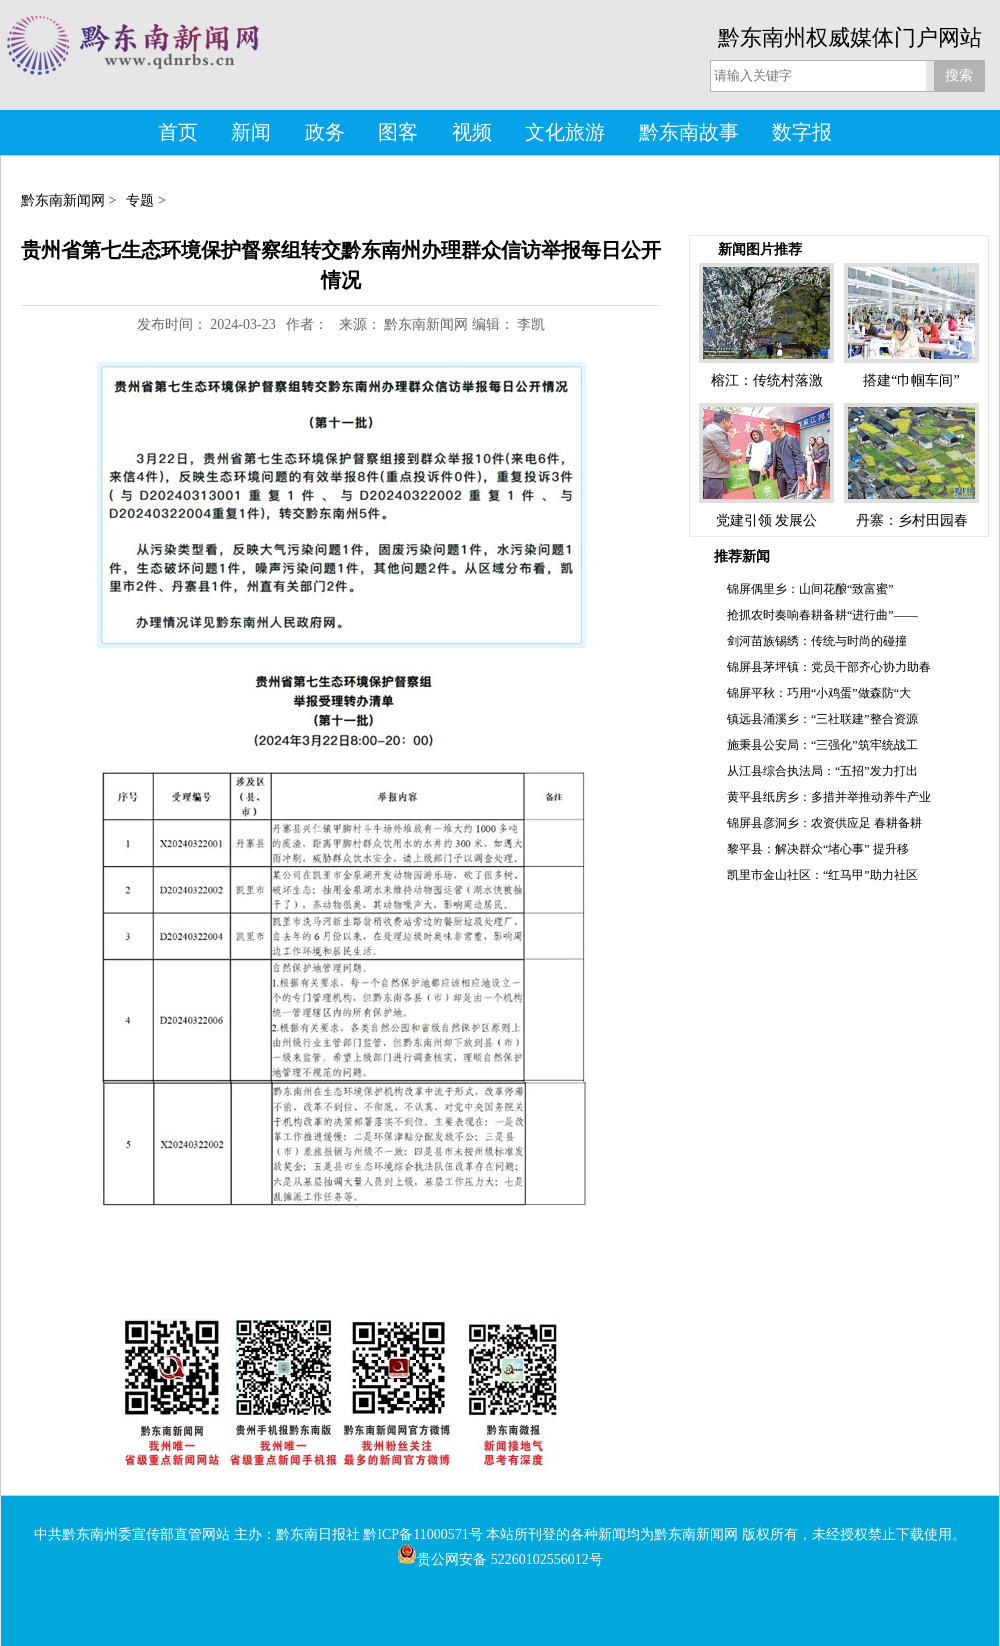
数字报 (802, 132)
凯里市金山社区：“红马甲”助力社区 (822, 875)
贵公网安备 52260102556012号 (500, 1559)
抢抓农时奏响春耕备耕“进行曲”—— (822, 615)
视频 (472, 132)
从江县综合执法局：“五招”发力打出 (822, 771)
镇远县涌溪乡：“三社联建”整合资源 (822, 719)
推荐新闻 (742, 556)
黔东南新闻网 (63, 200)
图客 (398, 132)
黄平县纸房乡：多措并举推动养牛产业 (829, 797)
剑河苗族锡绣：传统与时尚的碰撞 (817, 641)
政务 (325, 132)
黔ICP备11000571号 (422, 1534)
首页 (178, 132)
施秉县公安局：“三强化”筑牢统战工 (822, 745)
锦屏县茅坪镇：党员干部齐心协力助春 (829, 667)
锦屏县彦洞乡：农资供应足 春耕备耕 (824, 823)
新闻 (251, 132)
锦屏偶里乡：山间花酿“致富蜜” (810, 589)
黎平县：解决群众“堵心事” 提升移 (818, 849)
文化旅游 (565, 132)
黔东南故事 (689, 132)
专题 (140, 200)
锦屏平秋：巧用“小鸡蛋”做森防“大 (819, 693)
